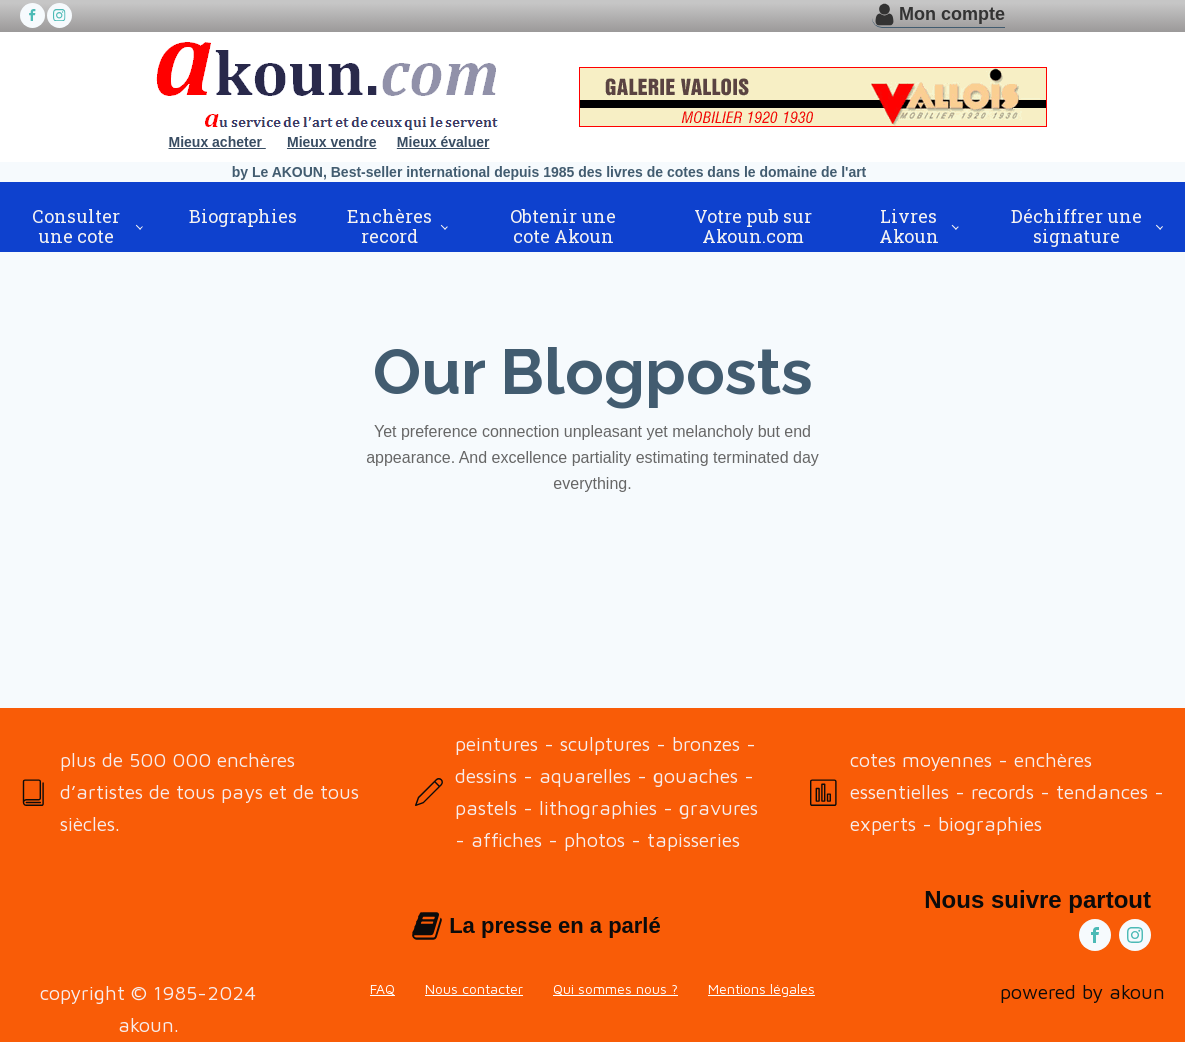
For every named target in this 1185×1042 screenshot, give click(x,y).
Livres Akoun (909, 226)
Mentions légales (761, 988)
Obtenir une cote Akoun (563, 226)
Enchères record (389, 226)
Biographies (243, 216)
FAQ (382, 988)
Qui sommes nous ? (615, 988)
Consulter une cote (76, 226)
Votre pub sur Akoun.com (753, 226)
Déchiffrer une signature (1076, 226)
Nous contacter (474, 988)
